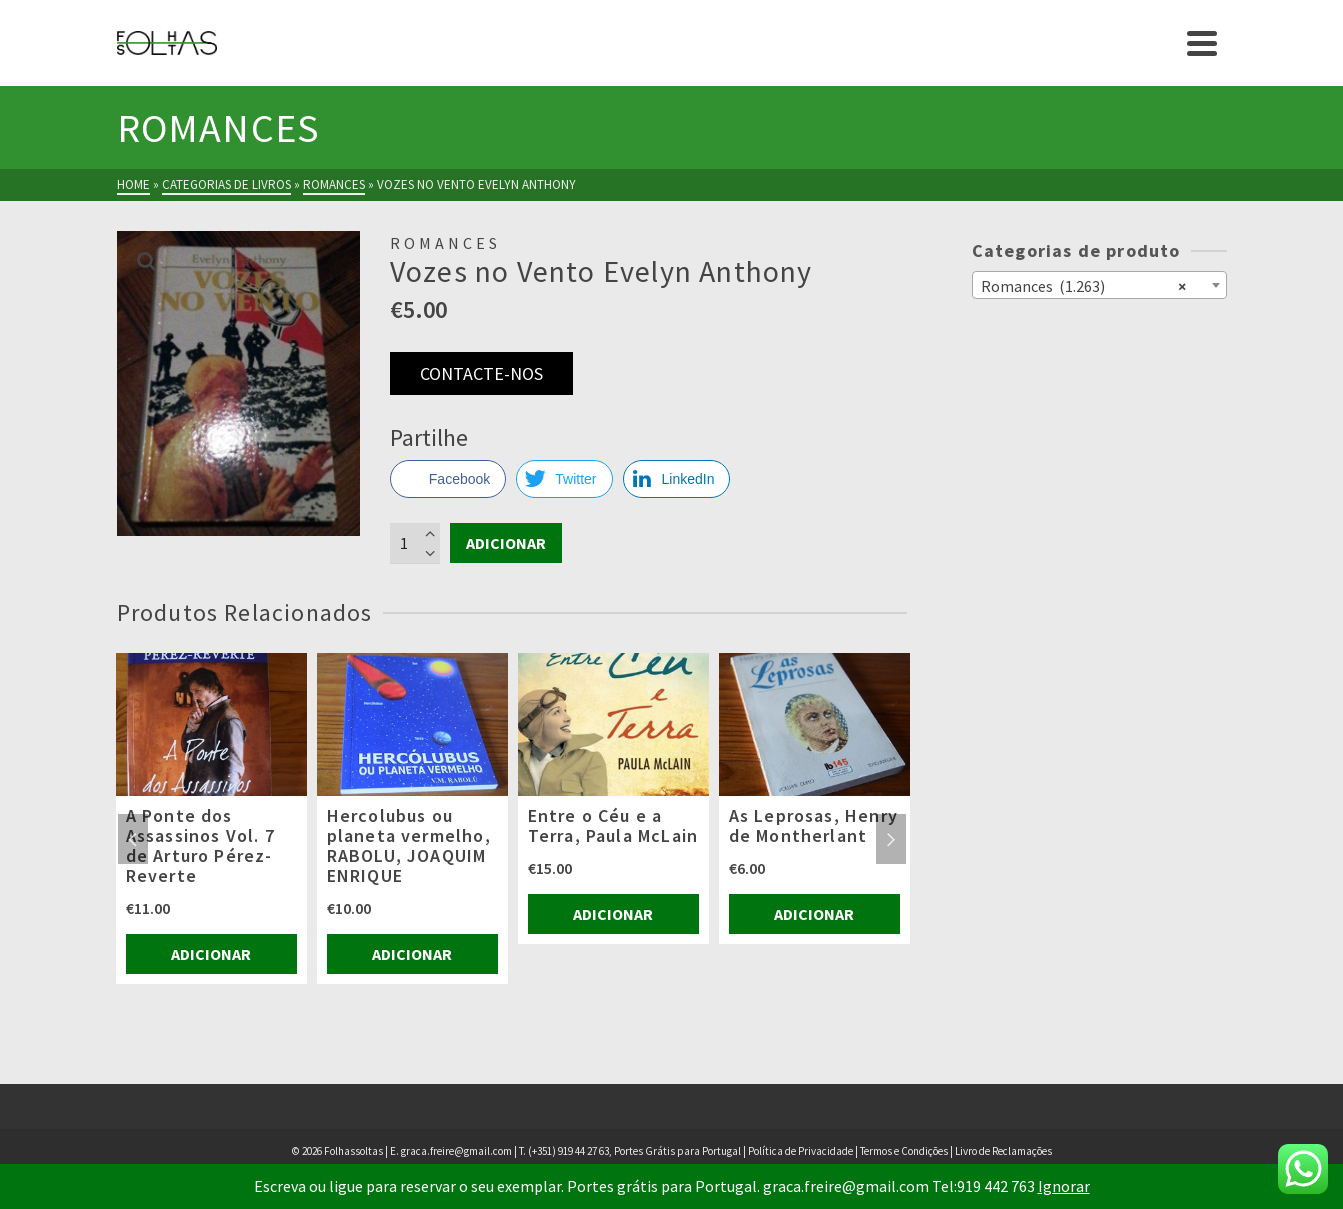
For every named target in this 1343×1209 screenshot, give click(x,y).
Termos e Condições (904, 1151)
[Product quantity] (415, 543)
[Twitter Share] (564, 479)
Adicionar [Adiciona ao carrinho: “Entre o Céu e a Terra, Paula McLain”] (613, 914)
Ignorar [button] (1064, 1186)
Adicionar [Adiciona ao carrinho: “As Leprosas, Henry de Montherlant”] (814, 914)
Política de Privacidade (800, 1151)
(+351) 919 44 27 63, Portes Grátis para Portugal (635, 1151)
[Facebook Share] (448, 479)
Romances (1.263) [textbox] (1083, 285)
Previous (133, 839)
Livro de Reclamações (1003, 1151)
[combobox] (1099, 285)
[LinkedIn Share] (677, 479)
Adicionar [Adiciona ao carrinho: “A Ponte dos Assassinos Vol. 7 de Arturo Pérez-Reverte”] (211, 954)
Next (891, 839)
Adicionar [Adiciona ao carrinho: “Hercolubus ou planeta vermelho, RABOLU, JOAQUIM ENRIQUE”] (412, 954)
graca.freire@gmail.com (456, 1151)
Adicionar (506, 543)
